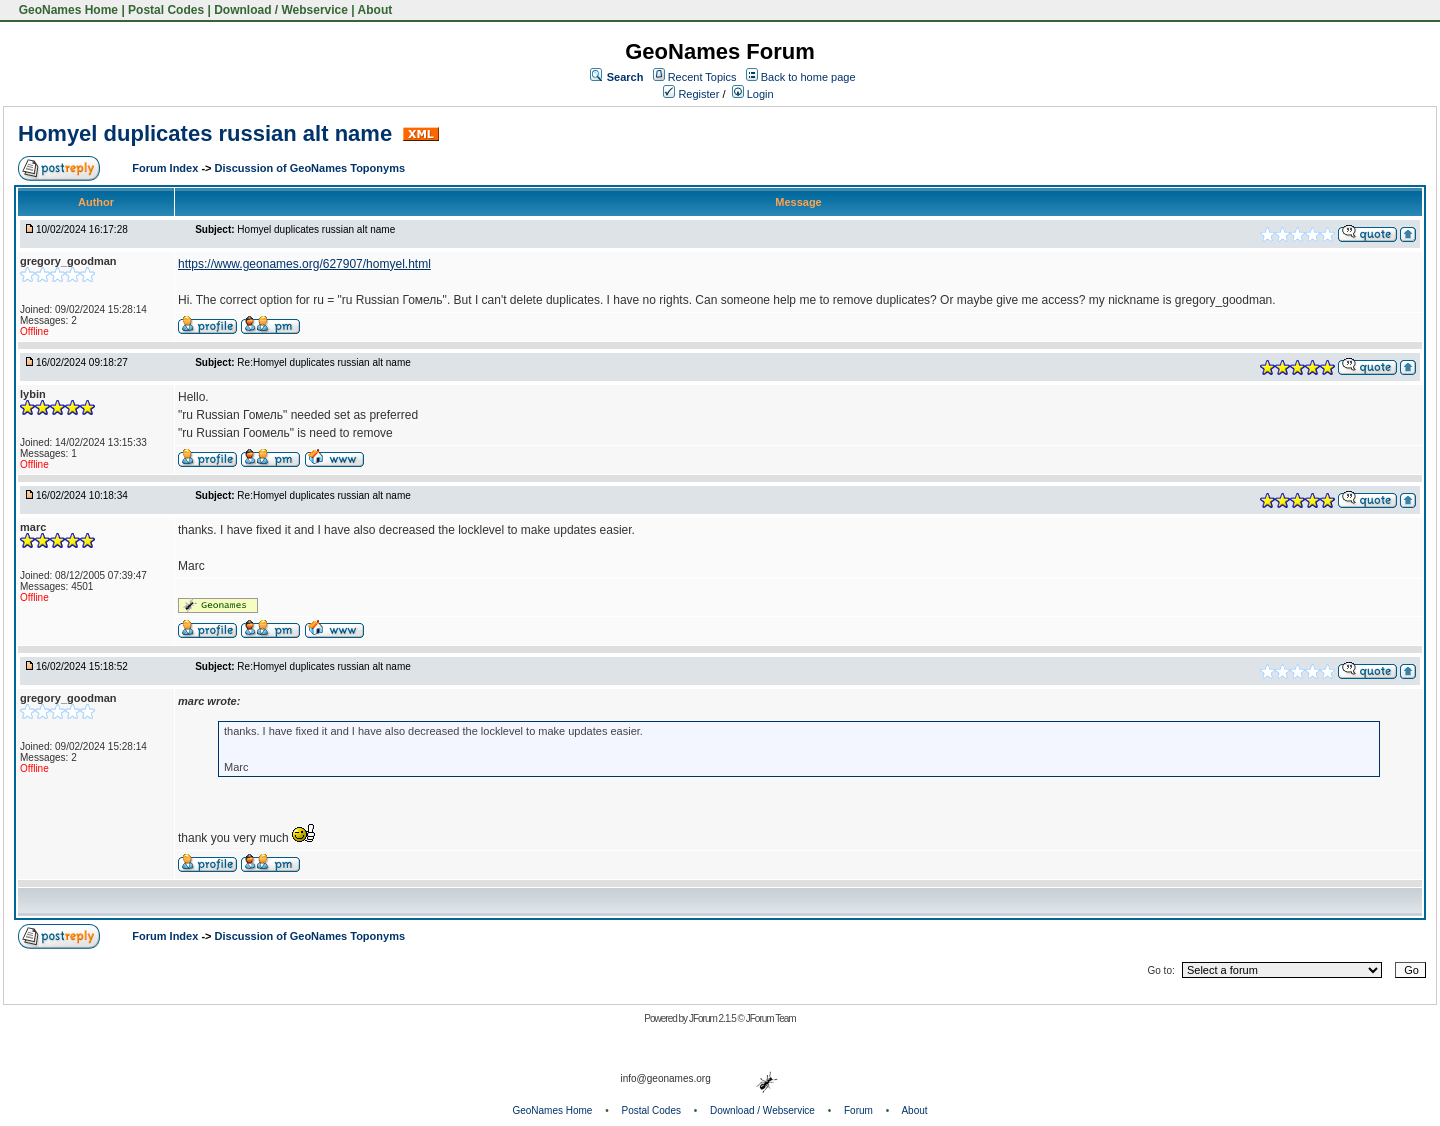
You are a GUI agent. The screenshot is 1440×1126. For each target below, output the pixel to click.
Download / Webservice (281, 10)
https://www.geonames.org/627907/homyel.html (304, 264)
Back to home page (808, 77)
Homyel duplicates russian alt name (208, 133)
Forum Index (166, 168)
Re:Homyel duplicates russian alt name (323, 362)
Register (691, 94)
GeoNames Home (66, 10)
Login (753, 94)
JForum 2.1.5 (713, 1018)
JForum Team (771, 1018)
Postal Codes (166, 10)
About (375, 10)
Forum (858, 1110)
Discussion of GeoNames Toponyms (310, 168)
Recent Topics (702, 77)
